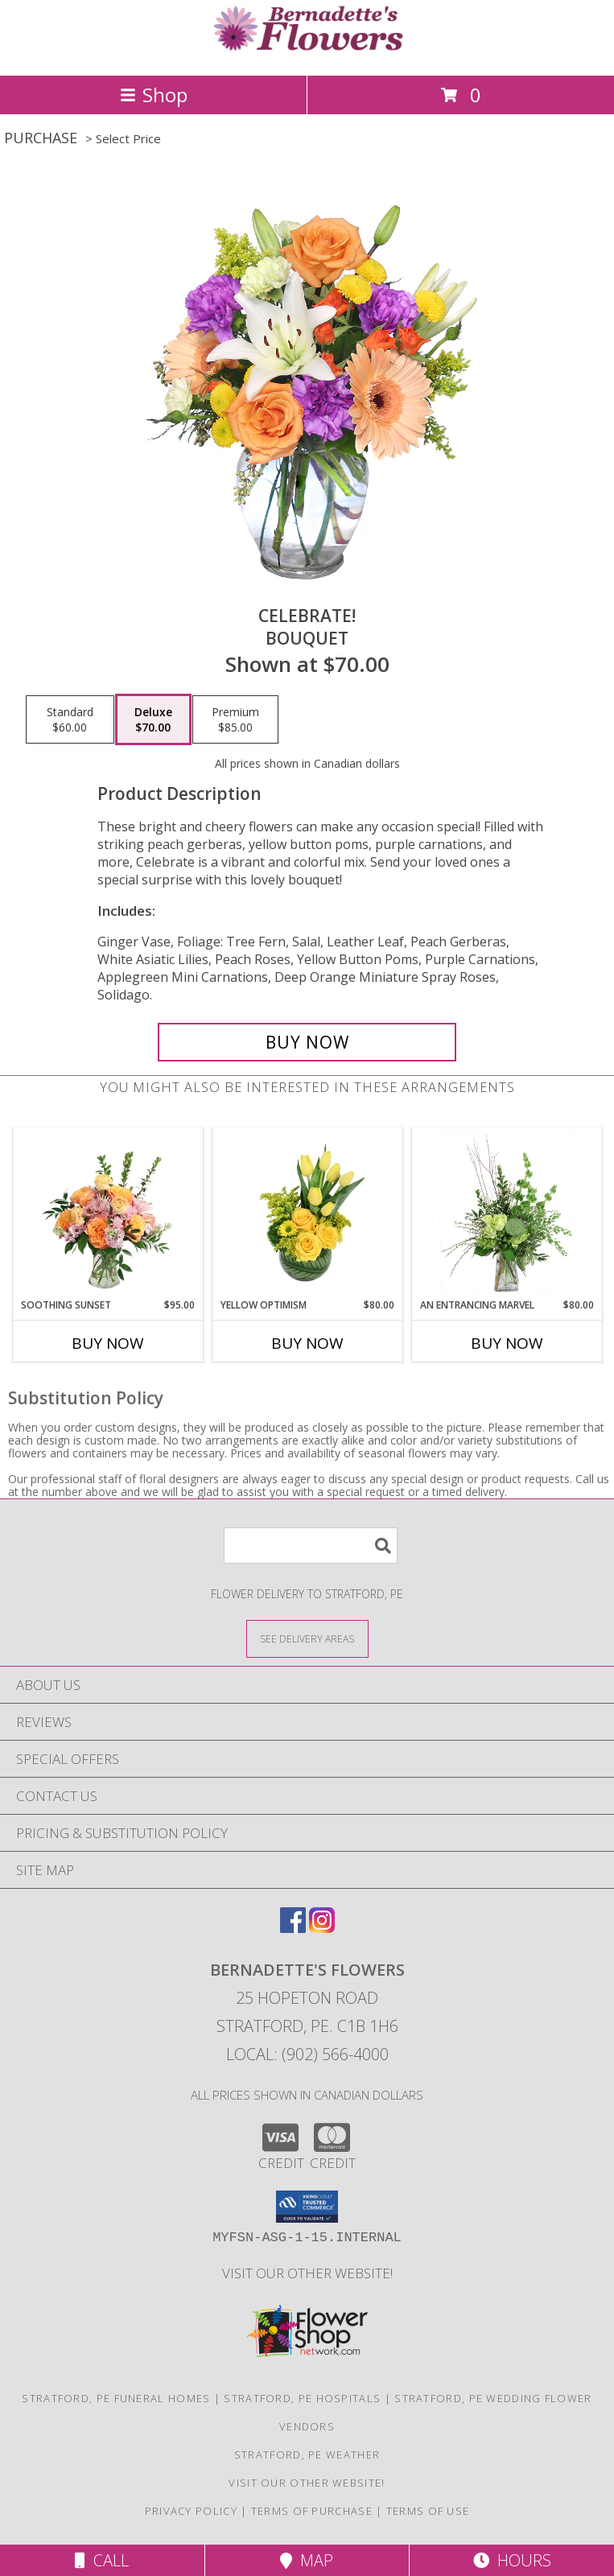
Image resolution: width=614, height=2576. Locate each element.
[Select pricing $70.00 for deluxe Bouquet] (153, 719)
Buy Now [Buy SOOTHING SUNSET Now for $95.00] (108, 1343)
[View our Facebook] (293, 1928)
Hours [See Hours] (512, 2560)
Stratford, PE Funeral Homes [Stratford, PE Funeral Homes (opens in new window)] (116, 2398)
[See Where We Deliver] (307, 1638)
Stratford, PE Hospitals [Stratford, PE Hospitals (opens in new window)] (302, 2398)
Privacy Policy (191, 2511)
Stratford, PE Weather (307, 2454)
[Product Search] (311, 1545)
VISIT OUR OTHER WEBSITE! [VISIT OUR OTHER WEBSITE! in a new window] (307, 2273)
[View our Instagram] (322, 1928)
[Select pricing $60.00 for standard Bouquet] (70, 719)
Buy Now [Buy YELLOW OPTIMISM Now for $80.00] (307, 1343)
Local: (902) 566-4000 (307, 2054)
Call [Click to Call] (102, 2560)
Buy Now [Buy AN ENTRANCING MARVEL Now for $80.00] (507, 1343)
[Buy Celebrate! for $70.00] (307, 1042)
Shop (153, 94)
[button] (307, 2207)
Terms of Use (428, 2511)
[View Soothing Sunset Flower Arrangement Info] (107, 1213)
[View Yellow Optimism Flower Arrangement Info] (307, 1213)
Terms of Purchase (312, 2511)
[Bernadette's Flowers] (307, 52)
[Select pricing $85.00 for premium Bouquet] (235, 719)
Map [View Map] (306, 2560)
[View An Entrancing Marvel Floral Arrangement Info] (506, 1213)
